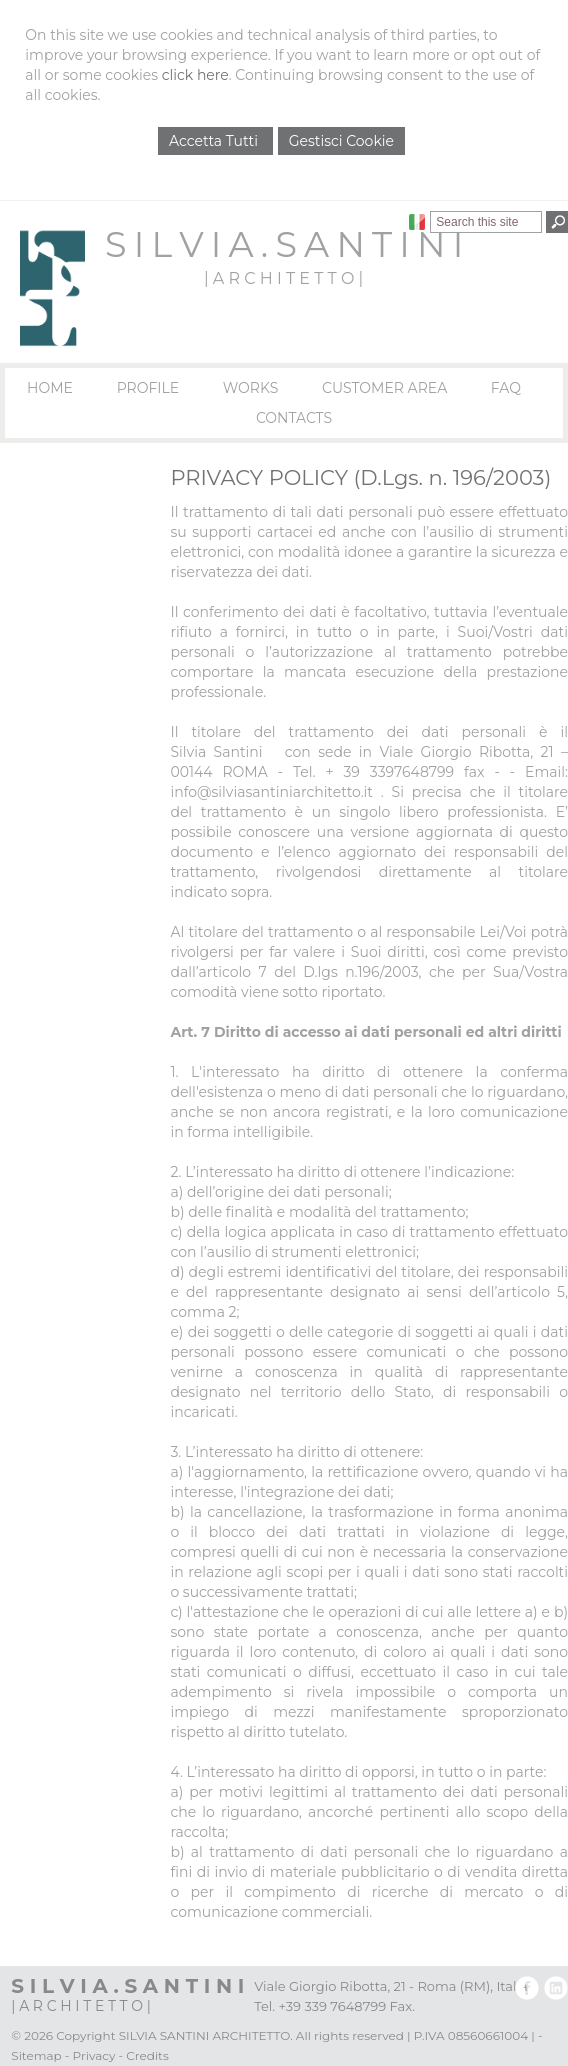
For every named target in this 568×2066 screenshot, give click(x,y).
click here (195, 75)
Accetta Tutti (215, 141)
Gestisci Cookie (341, 141)
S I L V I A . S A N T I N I (283, 244)
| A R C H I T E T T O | (283, 278)
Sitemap (36, 2055)
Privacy (94, 2055)
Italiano (417, 222)
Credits (147, 2055)
